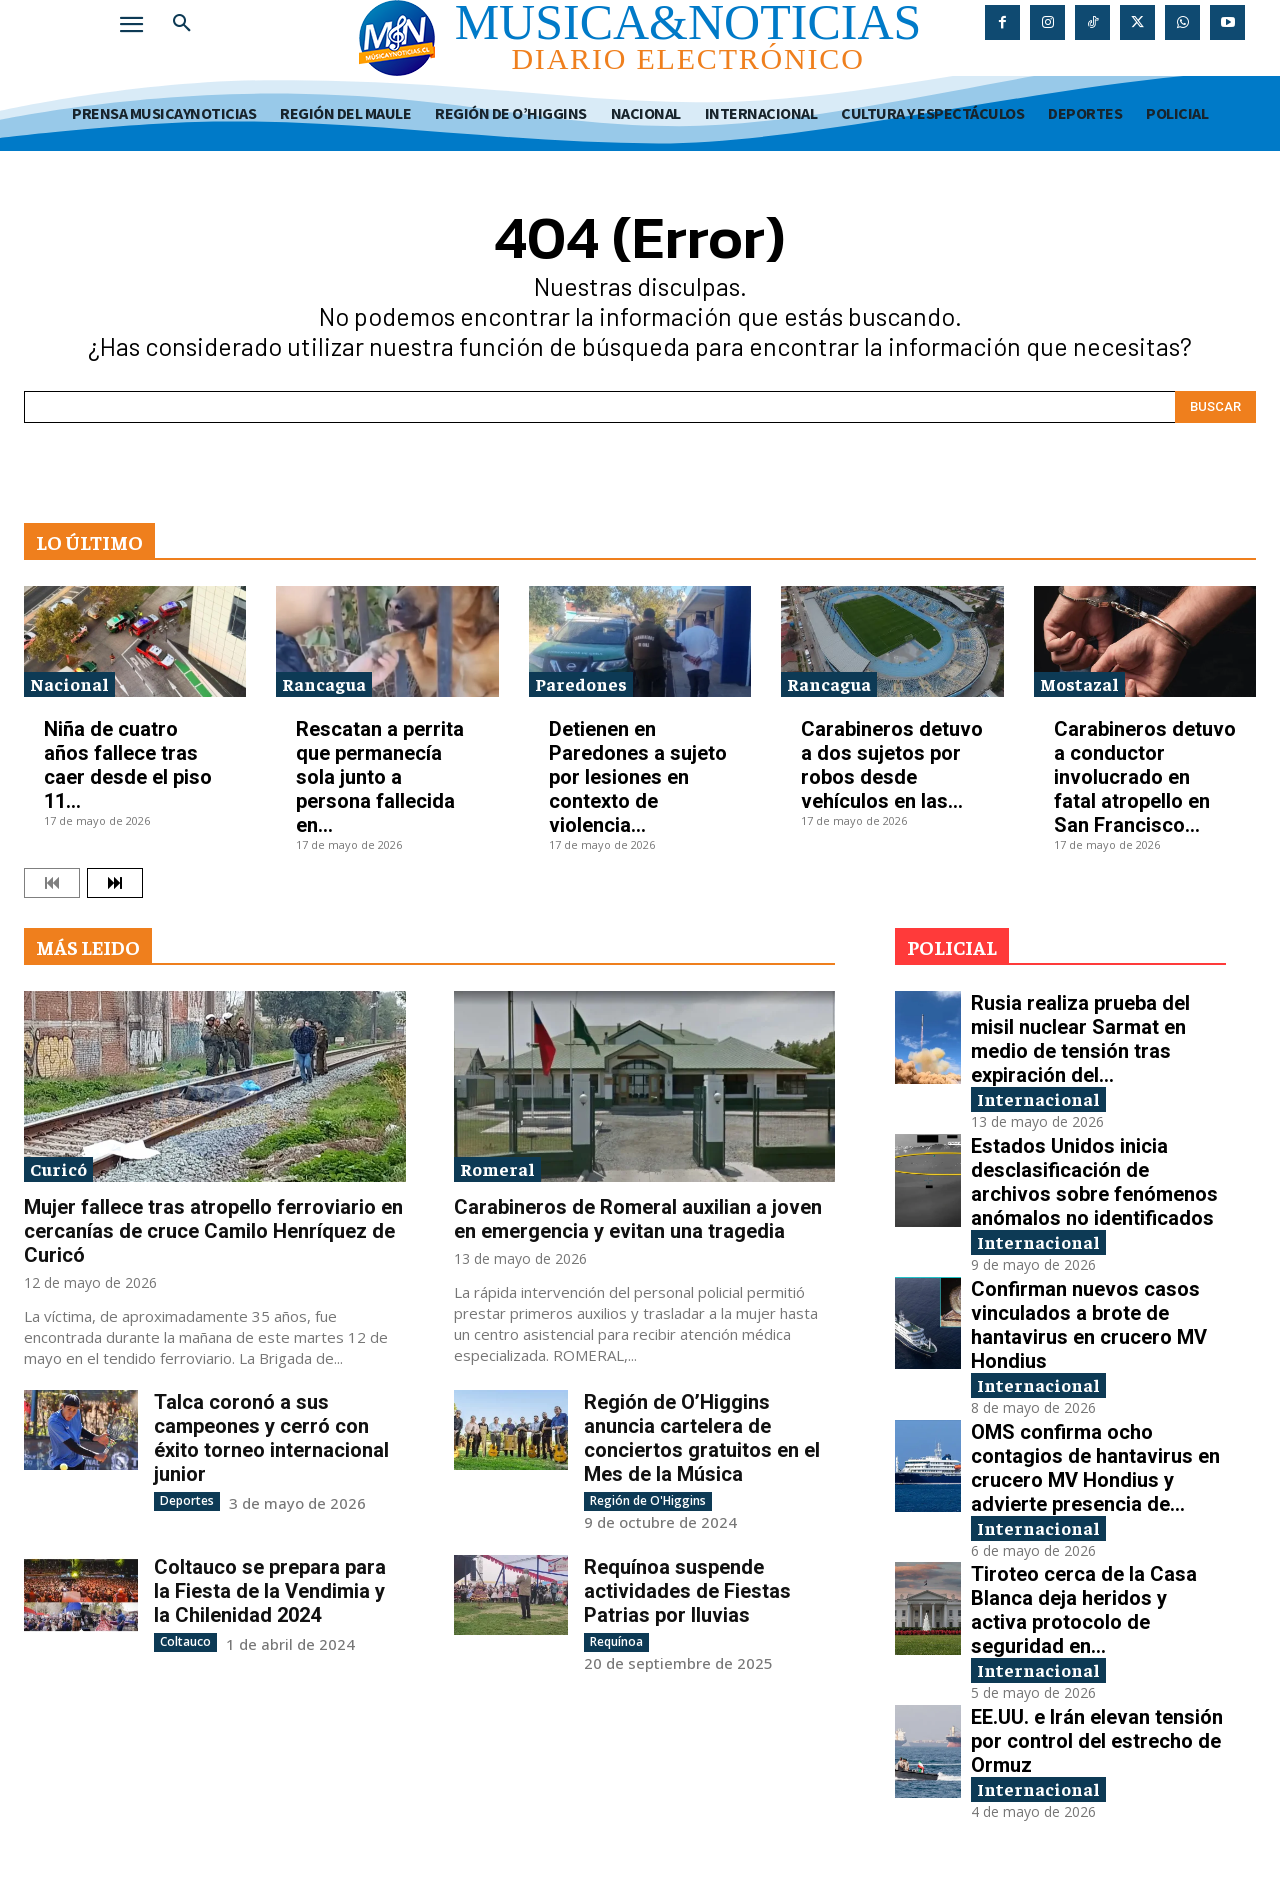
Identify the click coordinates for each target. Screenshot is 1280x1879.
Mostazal (1079, 683)
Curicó (58, 1168)
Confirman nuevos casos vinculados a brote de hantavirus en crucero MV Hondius (1089, 1325)
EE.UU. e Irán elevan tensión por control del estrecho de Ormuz (1097, 1741)
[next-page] (115, 883)
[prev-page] (52, 883)
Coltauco (185, 1641)
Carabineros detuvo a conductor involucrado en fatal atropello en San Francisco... (1145, 777)
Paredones (581, 683)
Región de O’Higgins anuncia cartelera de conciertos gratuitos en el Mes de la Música (702, 1438)
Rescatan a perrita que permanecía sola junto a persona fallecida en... (380, 777)
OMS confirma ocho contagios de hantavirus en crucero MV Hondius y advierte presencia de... (1095, 1468)
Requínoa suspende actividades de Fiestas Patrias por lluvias (687, 1591)
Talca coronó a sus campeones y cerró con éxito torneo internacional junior (271, 1438)
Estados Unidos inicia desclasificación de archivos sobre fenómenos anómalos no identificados (1094, 1182)
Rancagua (324, 683)
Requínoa (616, 1641)
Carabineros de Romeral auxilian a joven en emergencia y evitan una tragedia (638, 1219)
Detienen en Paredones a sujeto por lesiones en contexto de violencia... (638, 777)
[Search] (1215, 407)
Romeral (497, 1168)
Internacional (1038, 1098)
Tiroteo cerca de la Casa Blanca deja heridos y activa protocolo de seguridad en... (1084, 1610)
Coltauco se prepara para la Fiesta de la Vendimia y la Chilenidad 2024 (270, 1591)
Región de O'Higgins (648, 1500)
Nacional (69, 683)
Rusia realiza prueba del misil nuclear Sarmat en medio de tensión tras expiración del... (1080, 1039)
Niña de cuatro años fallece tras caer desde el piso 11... (128, 765)
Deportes (187, 1500)
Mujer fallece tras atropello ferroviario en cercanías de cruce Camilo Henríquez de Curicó (213, 1231)
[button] (182, 24)
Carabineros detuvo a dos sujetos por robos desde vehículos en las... (892, 765)
